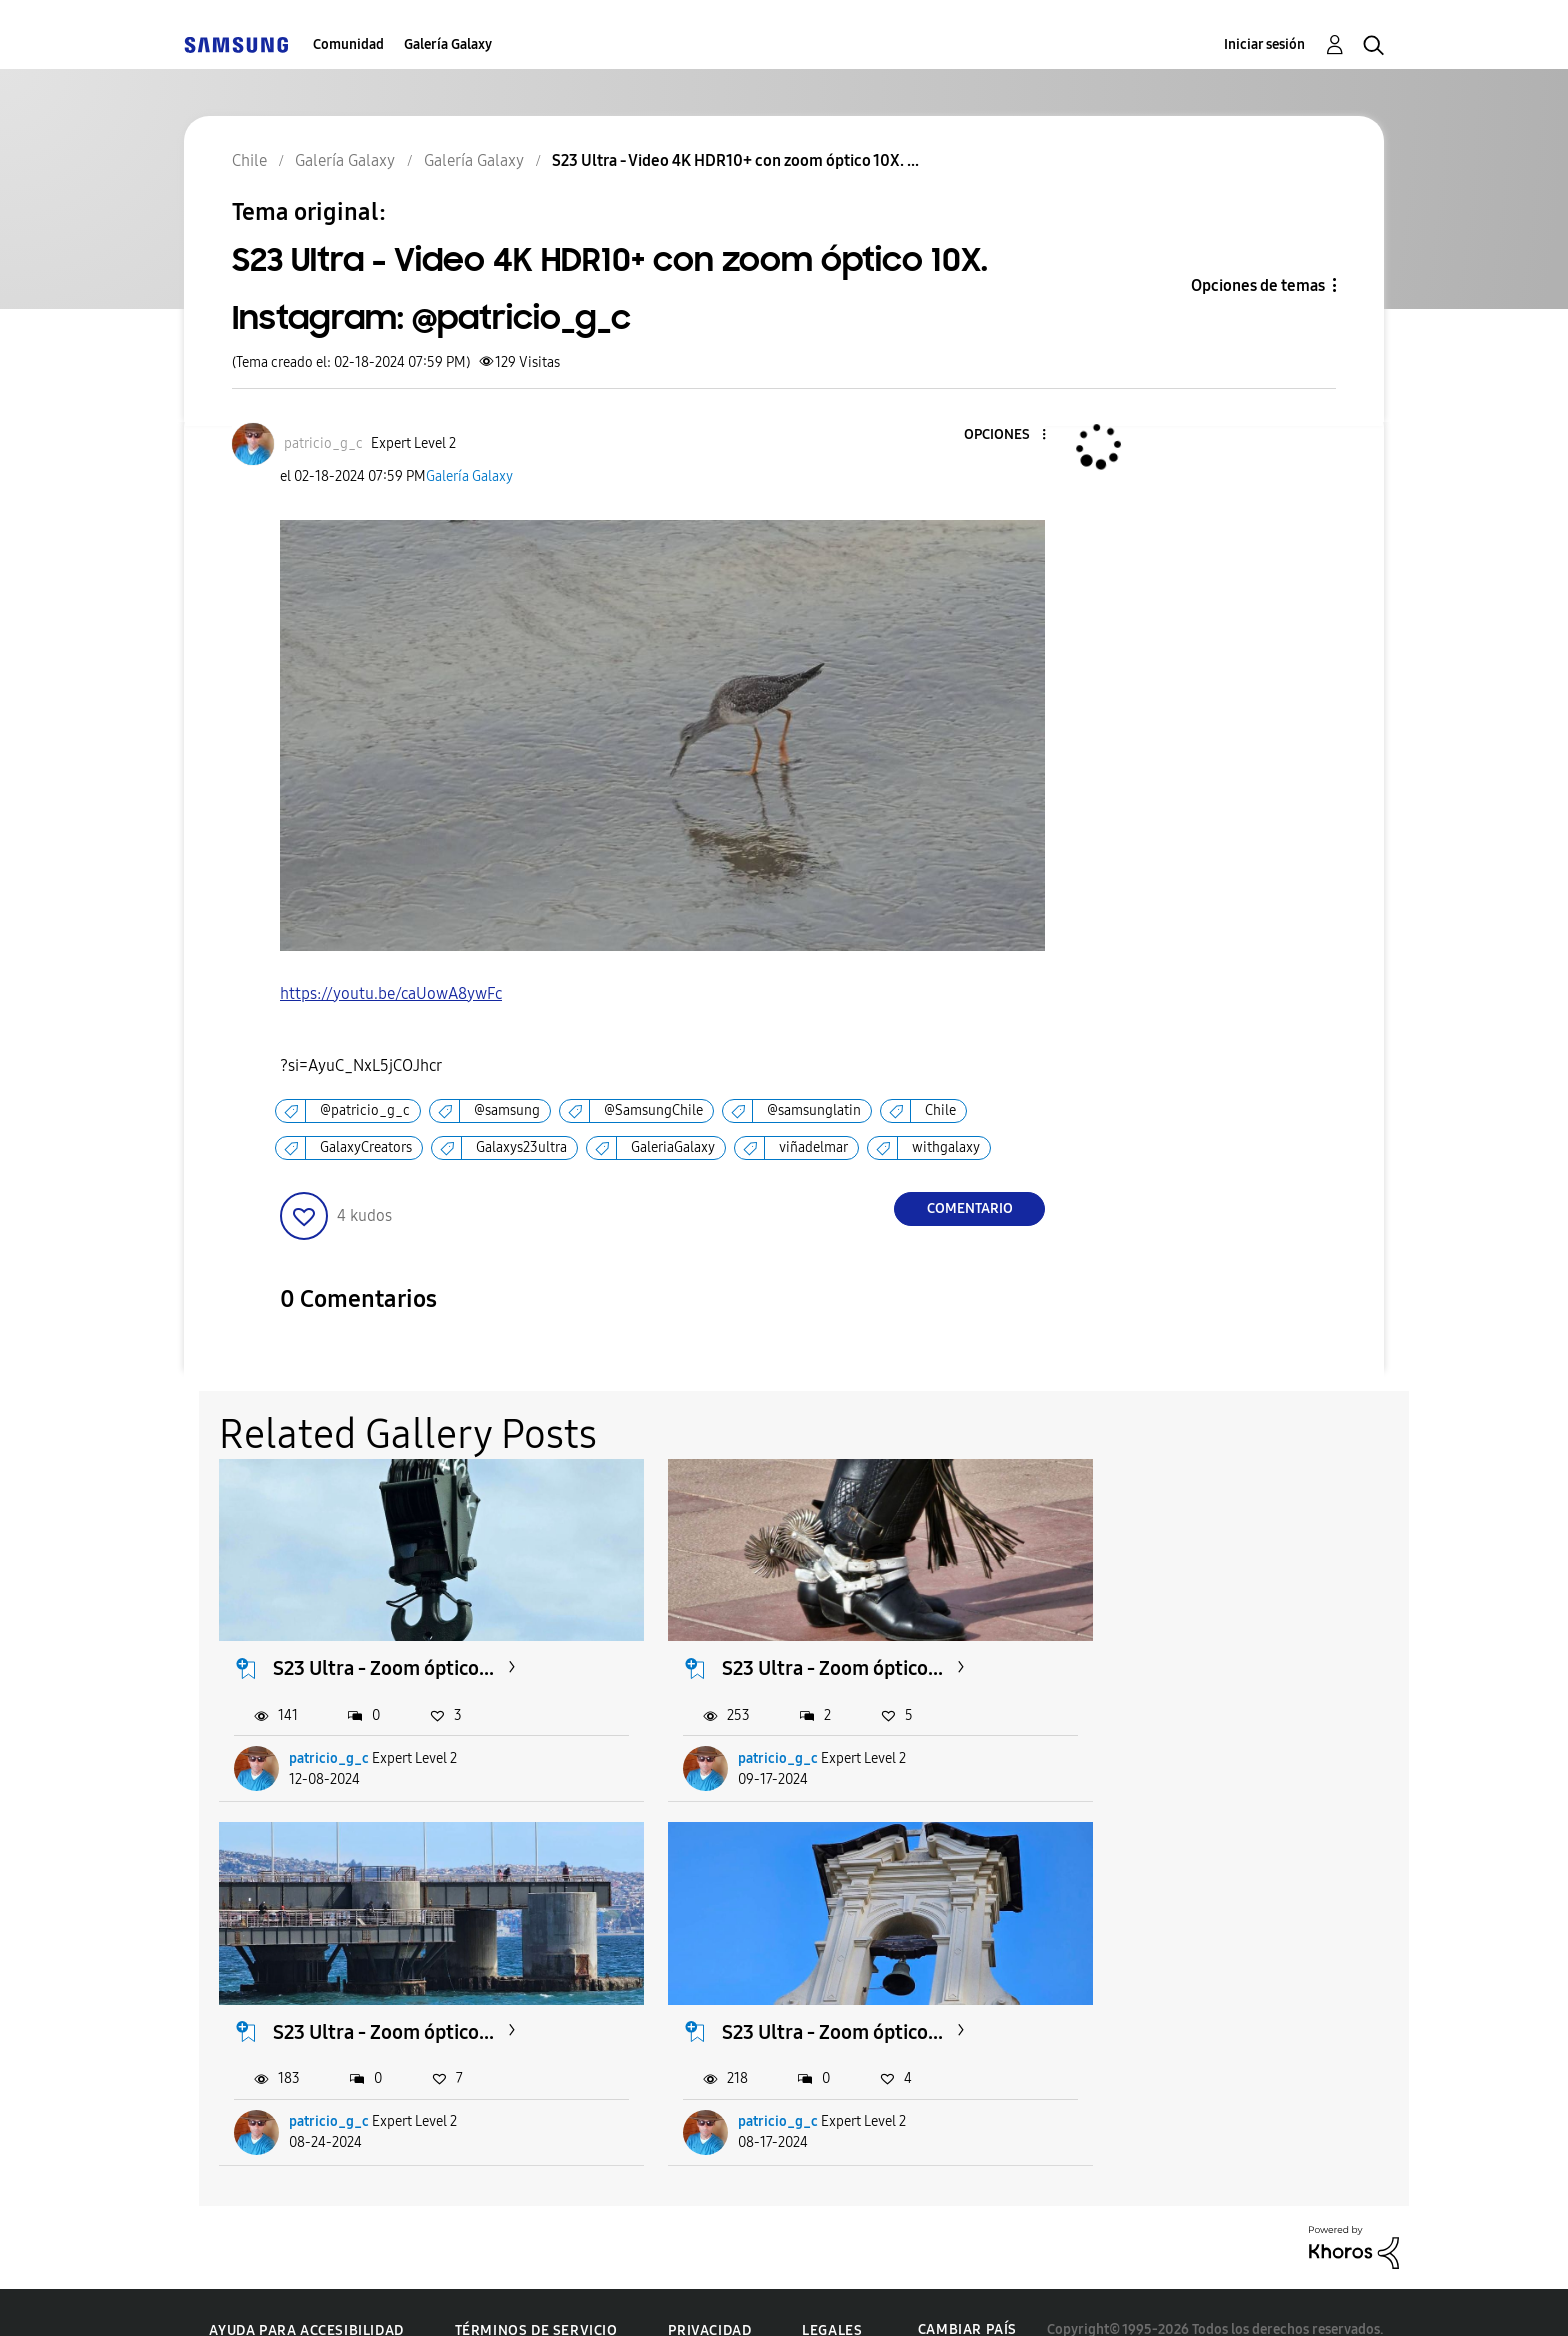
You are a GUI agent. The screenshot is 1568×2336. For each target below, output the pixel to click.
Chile (940, 1110)
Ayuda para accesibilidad (306, 2295)
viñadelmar (813, 1147)
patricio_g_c (330, 1740)
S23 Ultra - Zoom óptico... (384, 1651)
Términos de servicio (536, 2295)
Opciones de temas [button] (1258, 285)
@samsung (507, 1110)
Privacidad (709, 2295)
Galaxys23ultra (521, 1147)
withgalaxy (946, 1147)
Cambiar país (967, 2294)
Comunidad (348, 44)
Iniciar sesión (1264, 44)
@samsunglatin (814, 1110)
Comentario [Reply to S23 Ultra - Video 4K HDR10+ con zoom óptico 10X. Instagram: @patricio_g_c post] (970, 1208)
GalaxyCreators (366, 1147)
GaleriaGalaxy (673, 1147)
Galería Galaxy (448, 44)
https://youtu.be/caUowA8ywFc (391, 993)
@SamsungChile (653, 1110)
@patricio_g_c (365, 1110)
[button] (1011, 435)
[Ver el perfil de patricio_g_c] (323, 443)
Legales (832, 2295)
